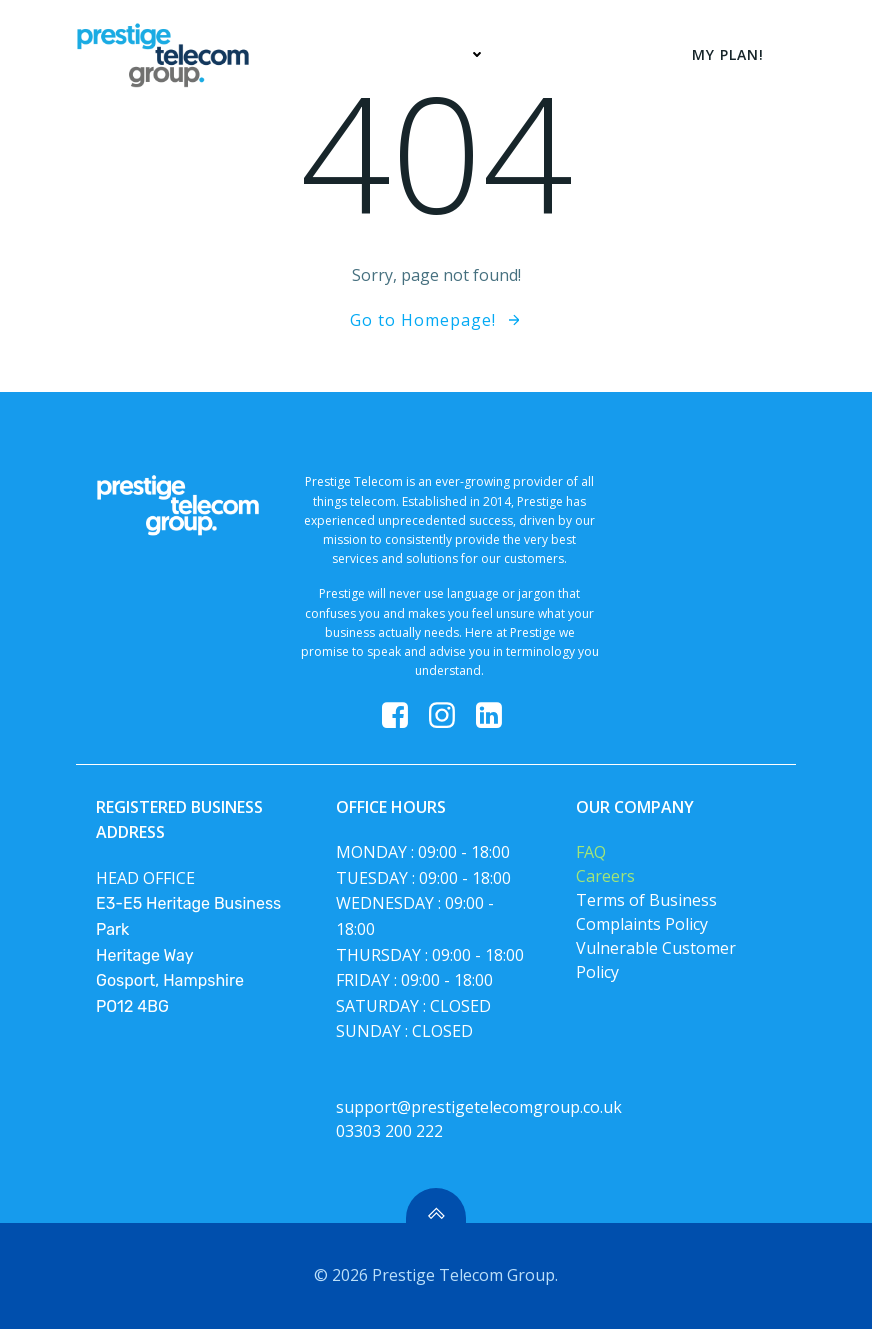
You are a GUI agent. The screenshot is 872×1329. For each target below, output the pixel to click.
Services (445, 54)
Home (338, 54)
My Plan (562, 54)
